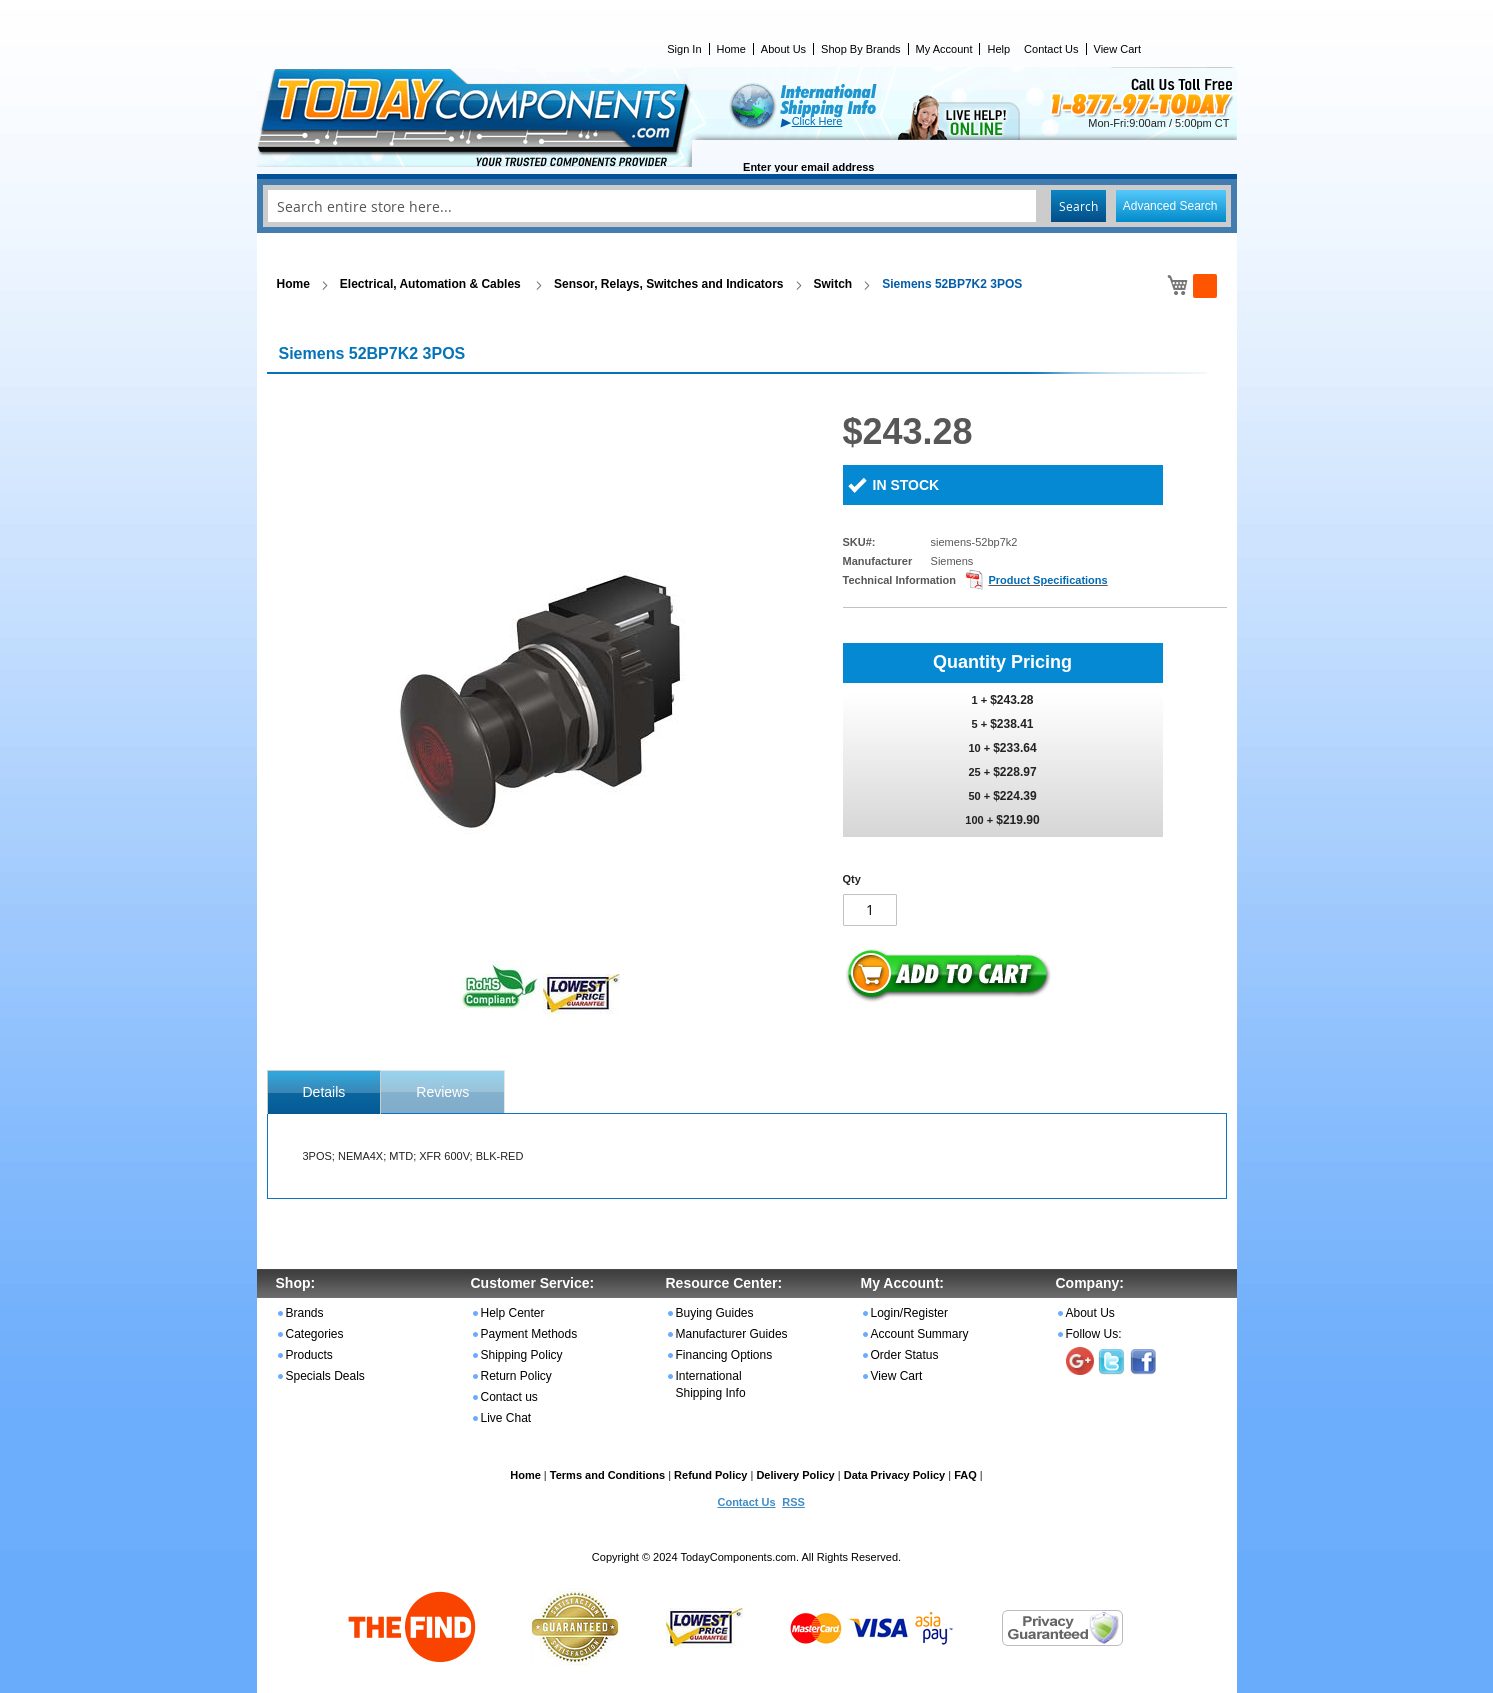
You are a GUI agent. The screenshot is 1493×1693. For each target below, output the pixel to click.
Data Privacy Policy (895, 1475)
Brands (305, 1313)
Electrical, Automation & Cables (432, 284)
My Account (944, 49)
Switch (833, 284)
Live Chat (506, 1418)
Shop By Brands (861, 49)
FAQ (965, 1475)
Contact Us (1051, 49)
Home (731, 49)
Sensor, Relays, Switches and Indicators (668, 284)
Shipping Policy (522, 1355)
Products (309, 1355)
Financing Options (724, 1355)
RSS (793, 1502)
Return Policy (516, 1376)
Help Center (513, 1313)
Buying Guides (715, 1313)
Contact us (509, 1397)
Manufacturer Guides (732, 1334)
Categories (315, 1334)
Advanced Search (1170, 206)
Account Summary (920, 1334)
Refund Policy (710, 1475)
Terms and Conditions (607, 1475)
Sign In (684, 49)
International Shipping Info (711, 1384)
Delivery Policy (795, 1475)
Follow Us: (1094, 1334)
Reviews (442, 1092)
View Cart (1117, 49)
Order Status (905, 1355)
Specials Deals (325, 1376)
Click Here (817, 121)
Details (324, 1092)
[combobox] (747, 206)
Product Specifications (1047, 580)
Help (998, 49)
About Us (783, 49)
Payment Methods (529, 1334)
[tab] (324, 1092)
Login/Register (909, 1313)
